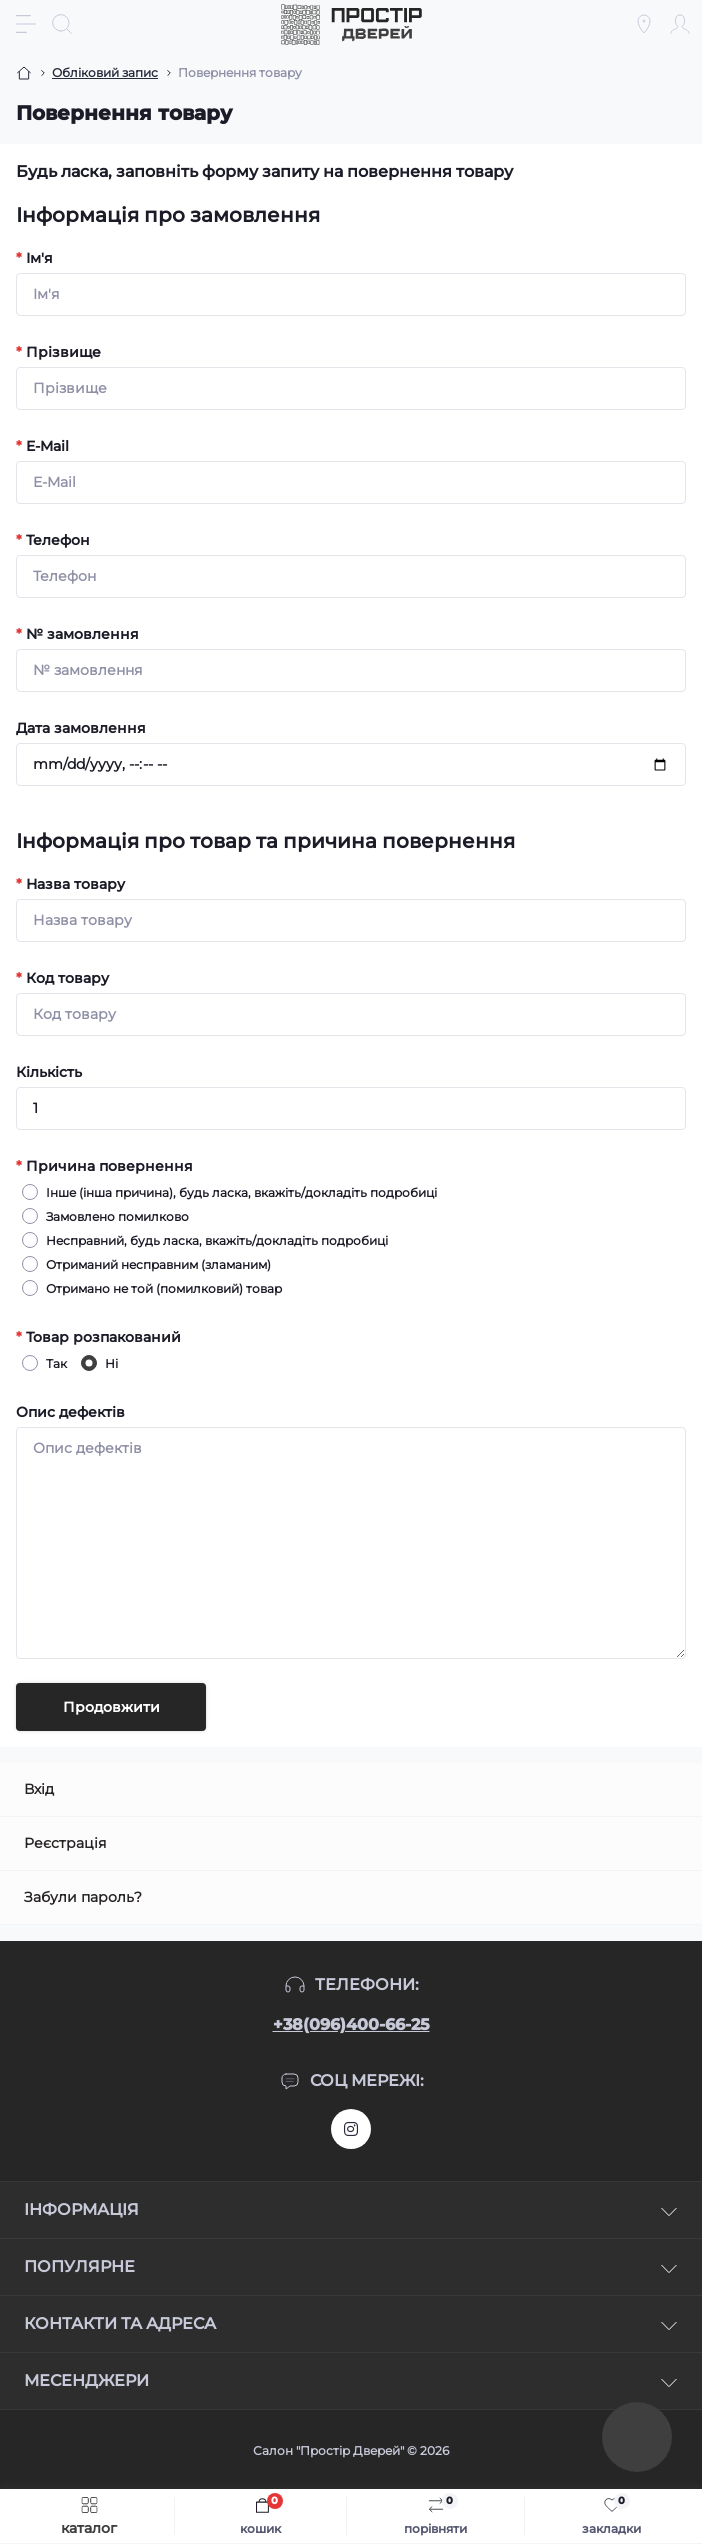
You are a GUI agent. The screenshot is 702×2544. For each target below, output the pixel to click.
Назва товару (70, 884)
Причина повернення (104, 1166)
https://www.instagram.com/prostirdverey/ (351, 2129)
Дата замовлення (81, 728)
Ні (108, 1363)
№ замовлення (77, 634)
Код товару (62, 978)
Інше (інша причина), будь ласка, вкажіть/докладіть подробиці (238, 1192)
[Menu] (26, 24)
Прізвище (58, 352)
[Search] (62, 24)
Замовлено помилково (114, 1216)
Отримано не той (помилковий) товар (161, 1288)
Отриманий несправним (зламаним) (155, 1264)
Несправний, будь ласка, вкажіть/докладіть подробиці (214, 1240)
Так (53, 1363)
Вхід (39, 1789)
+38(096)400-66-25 (351, 2024)
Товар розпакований (98, 1337)
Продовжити (111, 1707)
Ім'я (34, 258)
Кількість (49, 1072)
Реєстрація (65, 1843)
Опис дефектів (70, 1412)
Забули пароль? (83, 1897)
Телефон (53, 540)
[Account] (680, 24)
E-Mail (42, 446)
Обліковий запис (105, 72)
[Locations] (644, 24)
